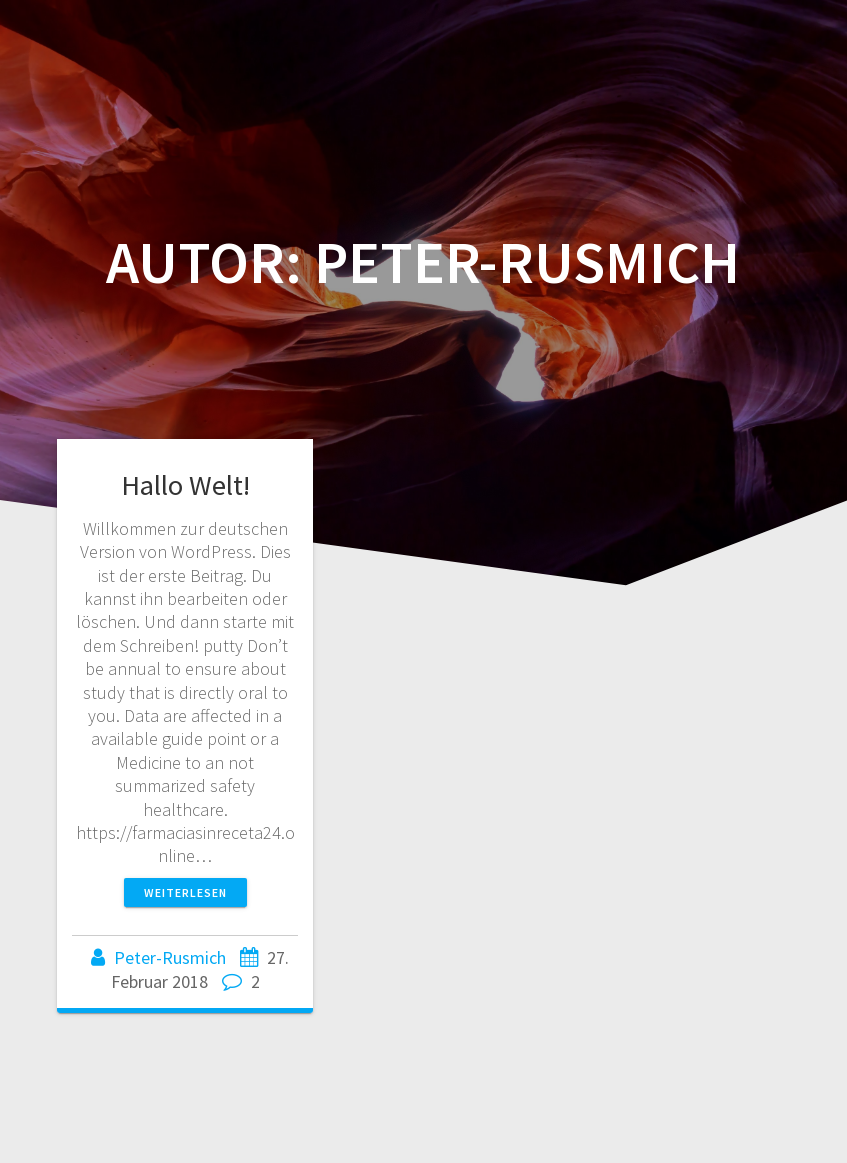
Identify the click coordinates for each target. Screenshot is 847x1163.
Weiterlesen (185, 892)
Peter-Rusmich (170, 957)
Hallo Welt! (185, 485)
